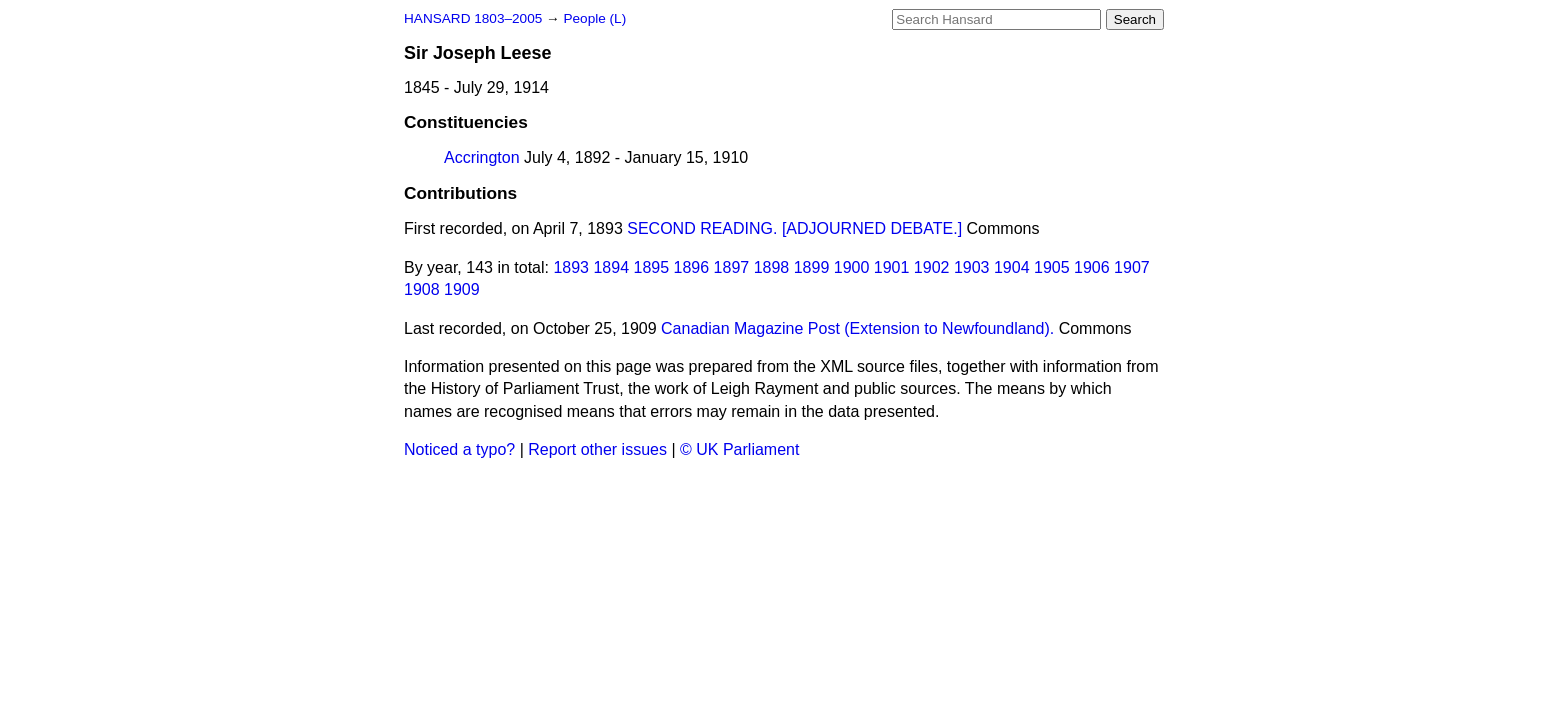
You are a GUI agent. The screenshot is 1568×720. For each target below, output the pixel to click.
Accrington (482, 157)
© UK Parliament (739, 449)
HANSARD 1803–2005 (473, 18)
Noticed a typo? (459, 449)
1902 (932, 267)
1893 (571, 267)
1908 (422, 289)
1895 (652, 267)
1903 (972, 267)
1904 (1012, 267)
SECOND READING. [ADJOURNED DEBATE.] (794, 228)
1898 (772, 267)
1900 (852, 267)
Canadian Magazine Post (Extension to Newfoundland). (857, 328)
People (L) (594, 18)
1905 (1052, 267)
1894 (611, 267)
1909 (462, 289)
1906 (1092, 267)
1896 (692, 267)
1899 (812, 267)
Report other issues (597, 449)
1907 (1132, 267)
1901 (892, 267)
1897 (732, 267)
